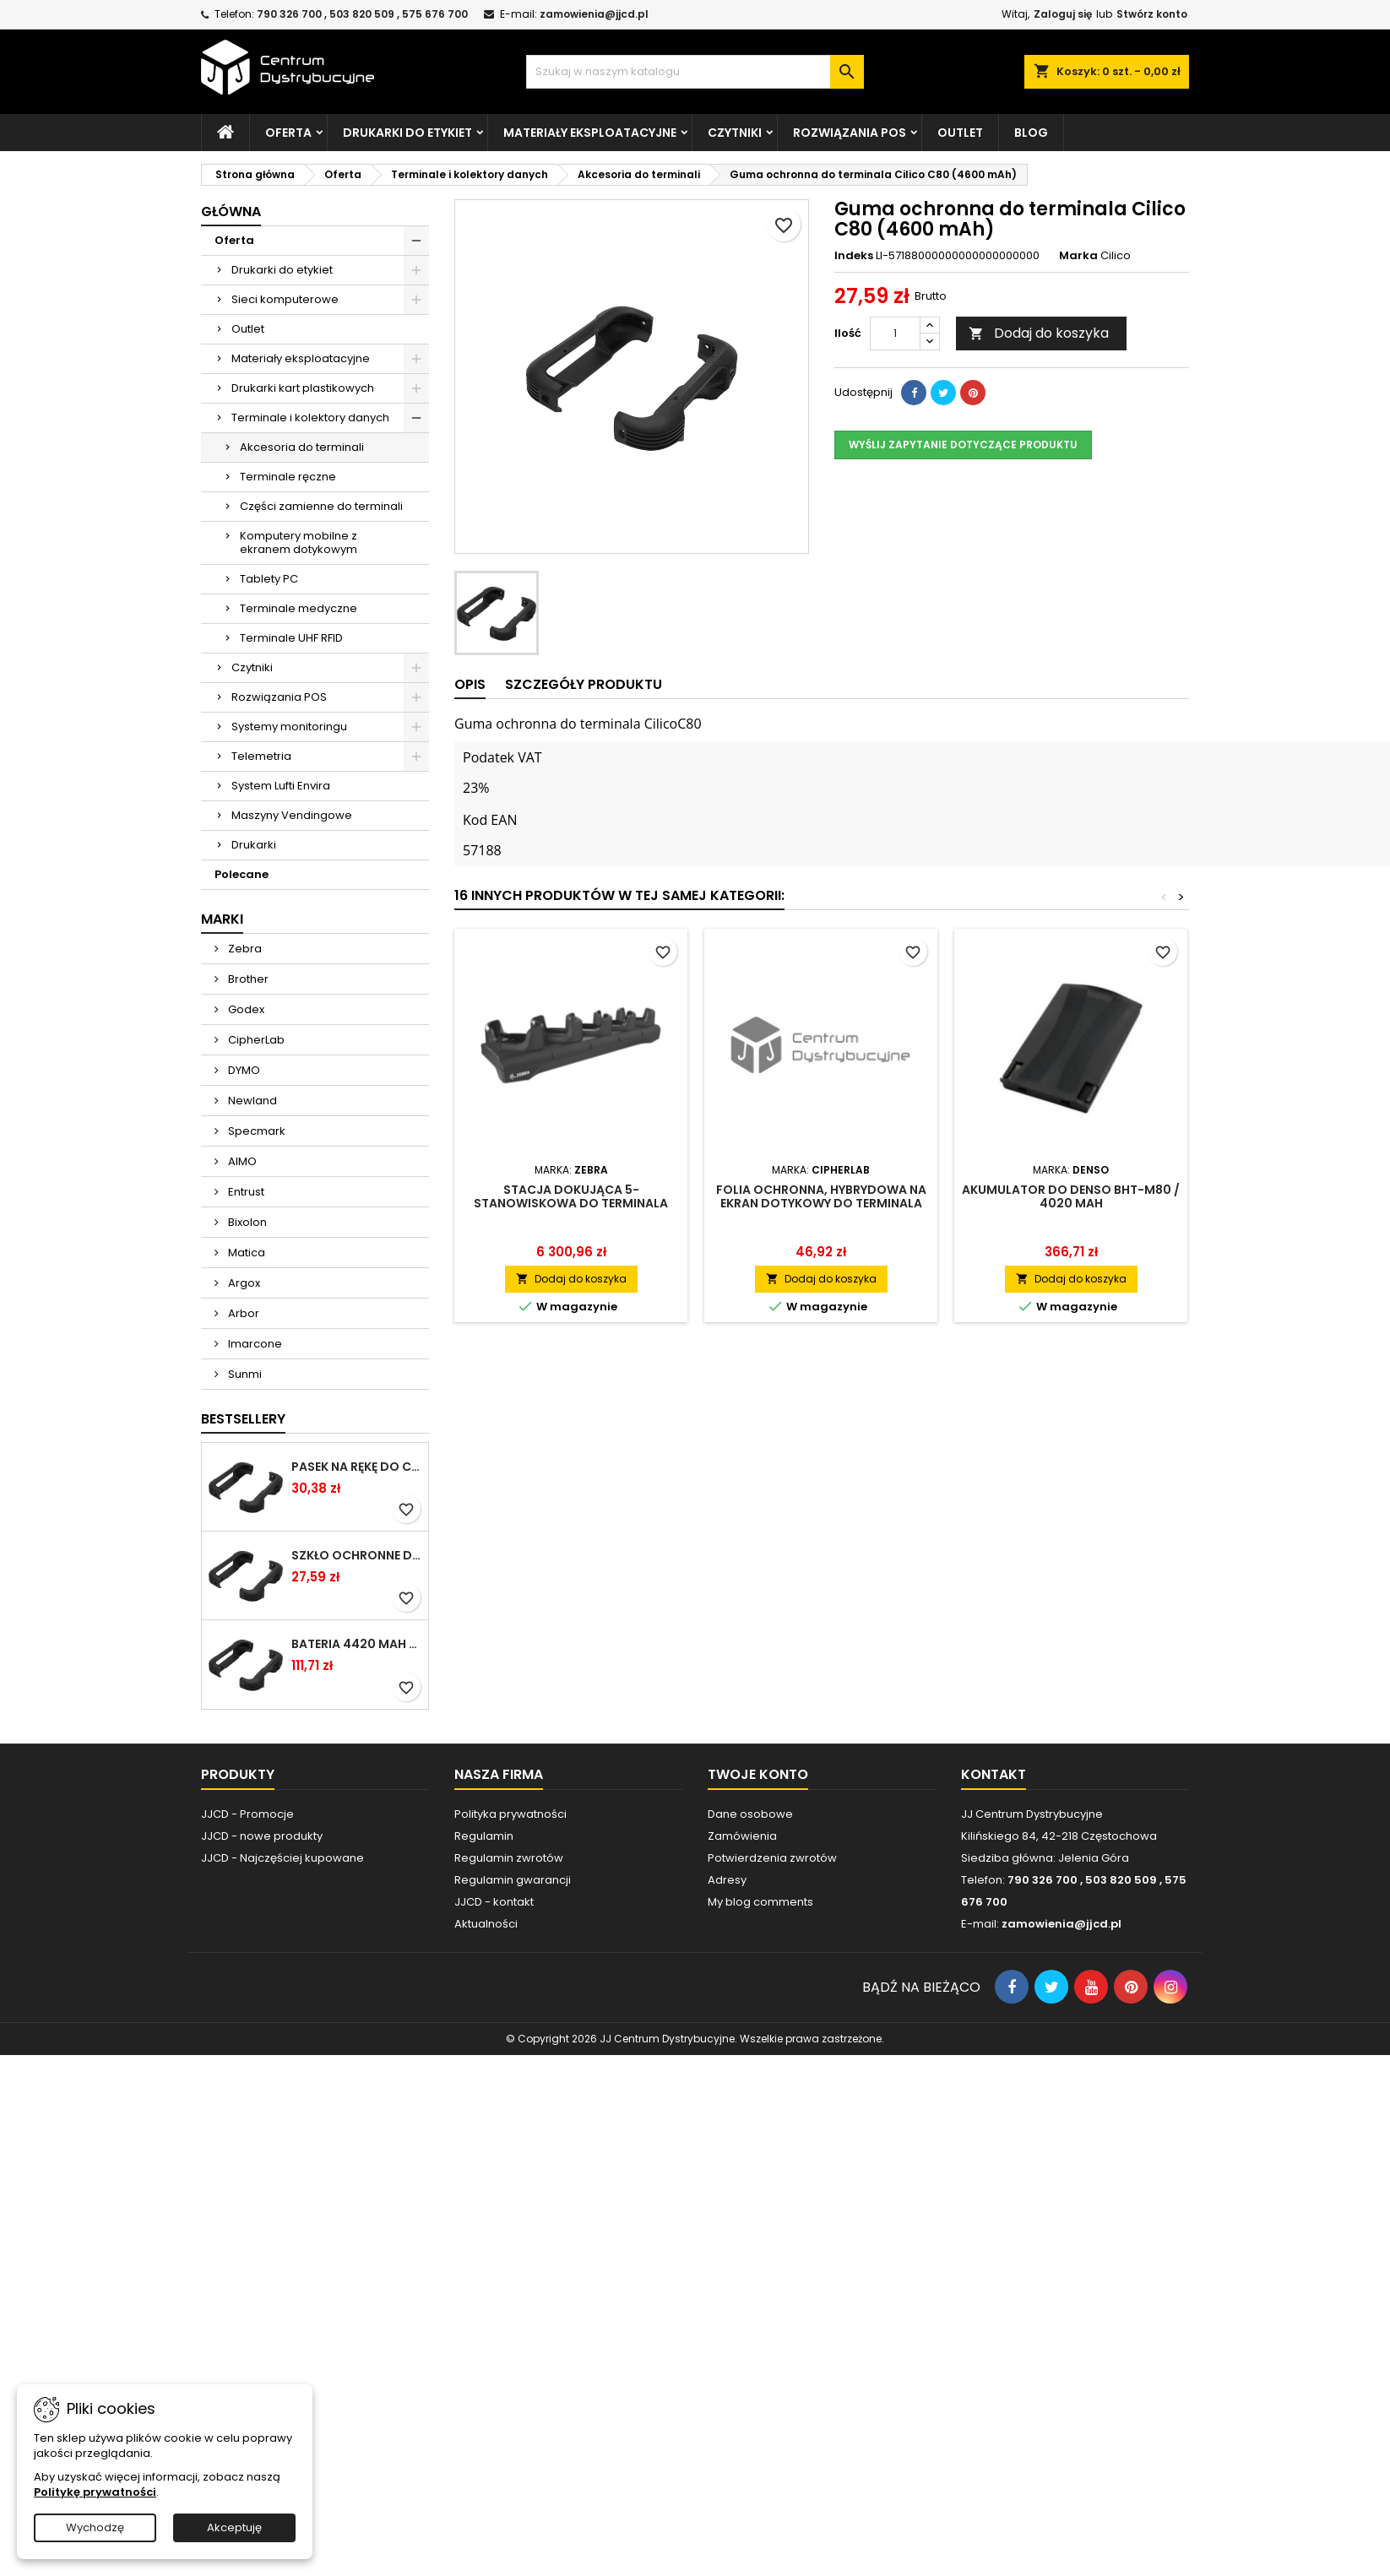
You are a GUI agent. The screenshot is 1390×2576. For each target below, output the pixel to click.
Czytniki (735, 132)
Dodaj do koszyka (1039, 333)
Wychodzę (95, 2527)
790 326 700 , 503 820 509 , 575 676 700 (362, 14)
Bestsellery (243, 1419)
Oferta (288, 132)
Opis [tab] (470, 684)
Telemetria (261, 756)
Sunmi (243, 1374)
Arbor (242, 1313)
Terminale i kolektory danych (310, 417)
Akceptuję (234, 2527)
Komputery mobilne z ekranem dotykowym (298, 542)
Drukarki (253, 845)
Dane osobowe (750, 1814)
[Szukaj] (695, 72)
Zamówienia (742, 1836)
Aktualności (486, 1924)
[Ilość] (895, 333)
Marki (222, 919)
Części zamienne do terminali (321, 506)
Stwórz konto (1151, 14)
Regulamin (483, 1836)
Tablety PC (269, 579)
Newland (251, 1101)
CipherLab (255, 1040)
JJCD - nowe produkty (262, 1836)
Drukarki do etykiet (407, 132)
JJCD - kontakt (494, 1902)
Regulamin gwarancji (512, 1880)
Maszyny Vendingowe (291, 815)
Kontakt (993, 1774)
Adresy (727, 1880)
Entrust (244, 1192)
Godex (244, 1009)
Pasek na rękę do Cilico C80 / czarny (356, 1466)
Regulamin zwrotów (508, 1858)
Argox (242, 1283)
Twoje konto (758, 1774)
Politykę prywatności (95, 2492)
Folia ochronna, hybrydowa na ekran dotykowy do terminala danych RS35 (821, 1203)
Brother (247, 979)
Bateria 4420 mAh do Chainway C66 (356, 1644)
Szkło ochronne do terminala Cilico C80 (356, 1555)
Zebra (243, 949)
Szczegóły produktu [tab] (583, 684)
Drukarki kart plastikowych (302, 388)
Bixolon (246, 1222)
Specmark (255, 1131)
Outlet (960, 132)
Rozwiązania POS (849, 132)
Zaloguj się (1063, 14)
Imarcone (253, 1344)
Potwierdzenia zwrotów (772, 1858)
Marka (1078, 255)
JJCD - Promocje (247, 1814)
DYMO (242, 1070)
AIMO (241, 1161)
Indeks (853, 255)
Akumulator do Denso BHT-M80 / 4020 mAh (1071, 1196)
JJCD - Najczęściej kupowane (282, 1858)
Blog (1031, 132)
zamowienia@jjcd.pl (594, 14)
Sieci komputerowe (285, 299)
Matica (245, 1253)
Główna (231, 211)
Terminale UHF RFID (291, 638)
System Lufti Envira (280, 786)
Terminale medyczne (298, 608)
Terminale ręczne (288, 477)
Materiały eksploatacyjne (589, 132)
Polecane (241, 874)
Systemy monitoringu (289, 727)
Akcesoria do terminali (302, 447)
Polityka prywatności (510, 1814)
